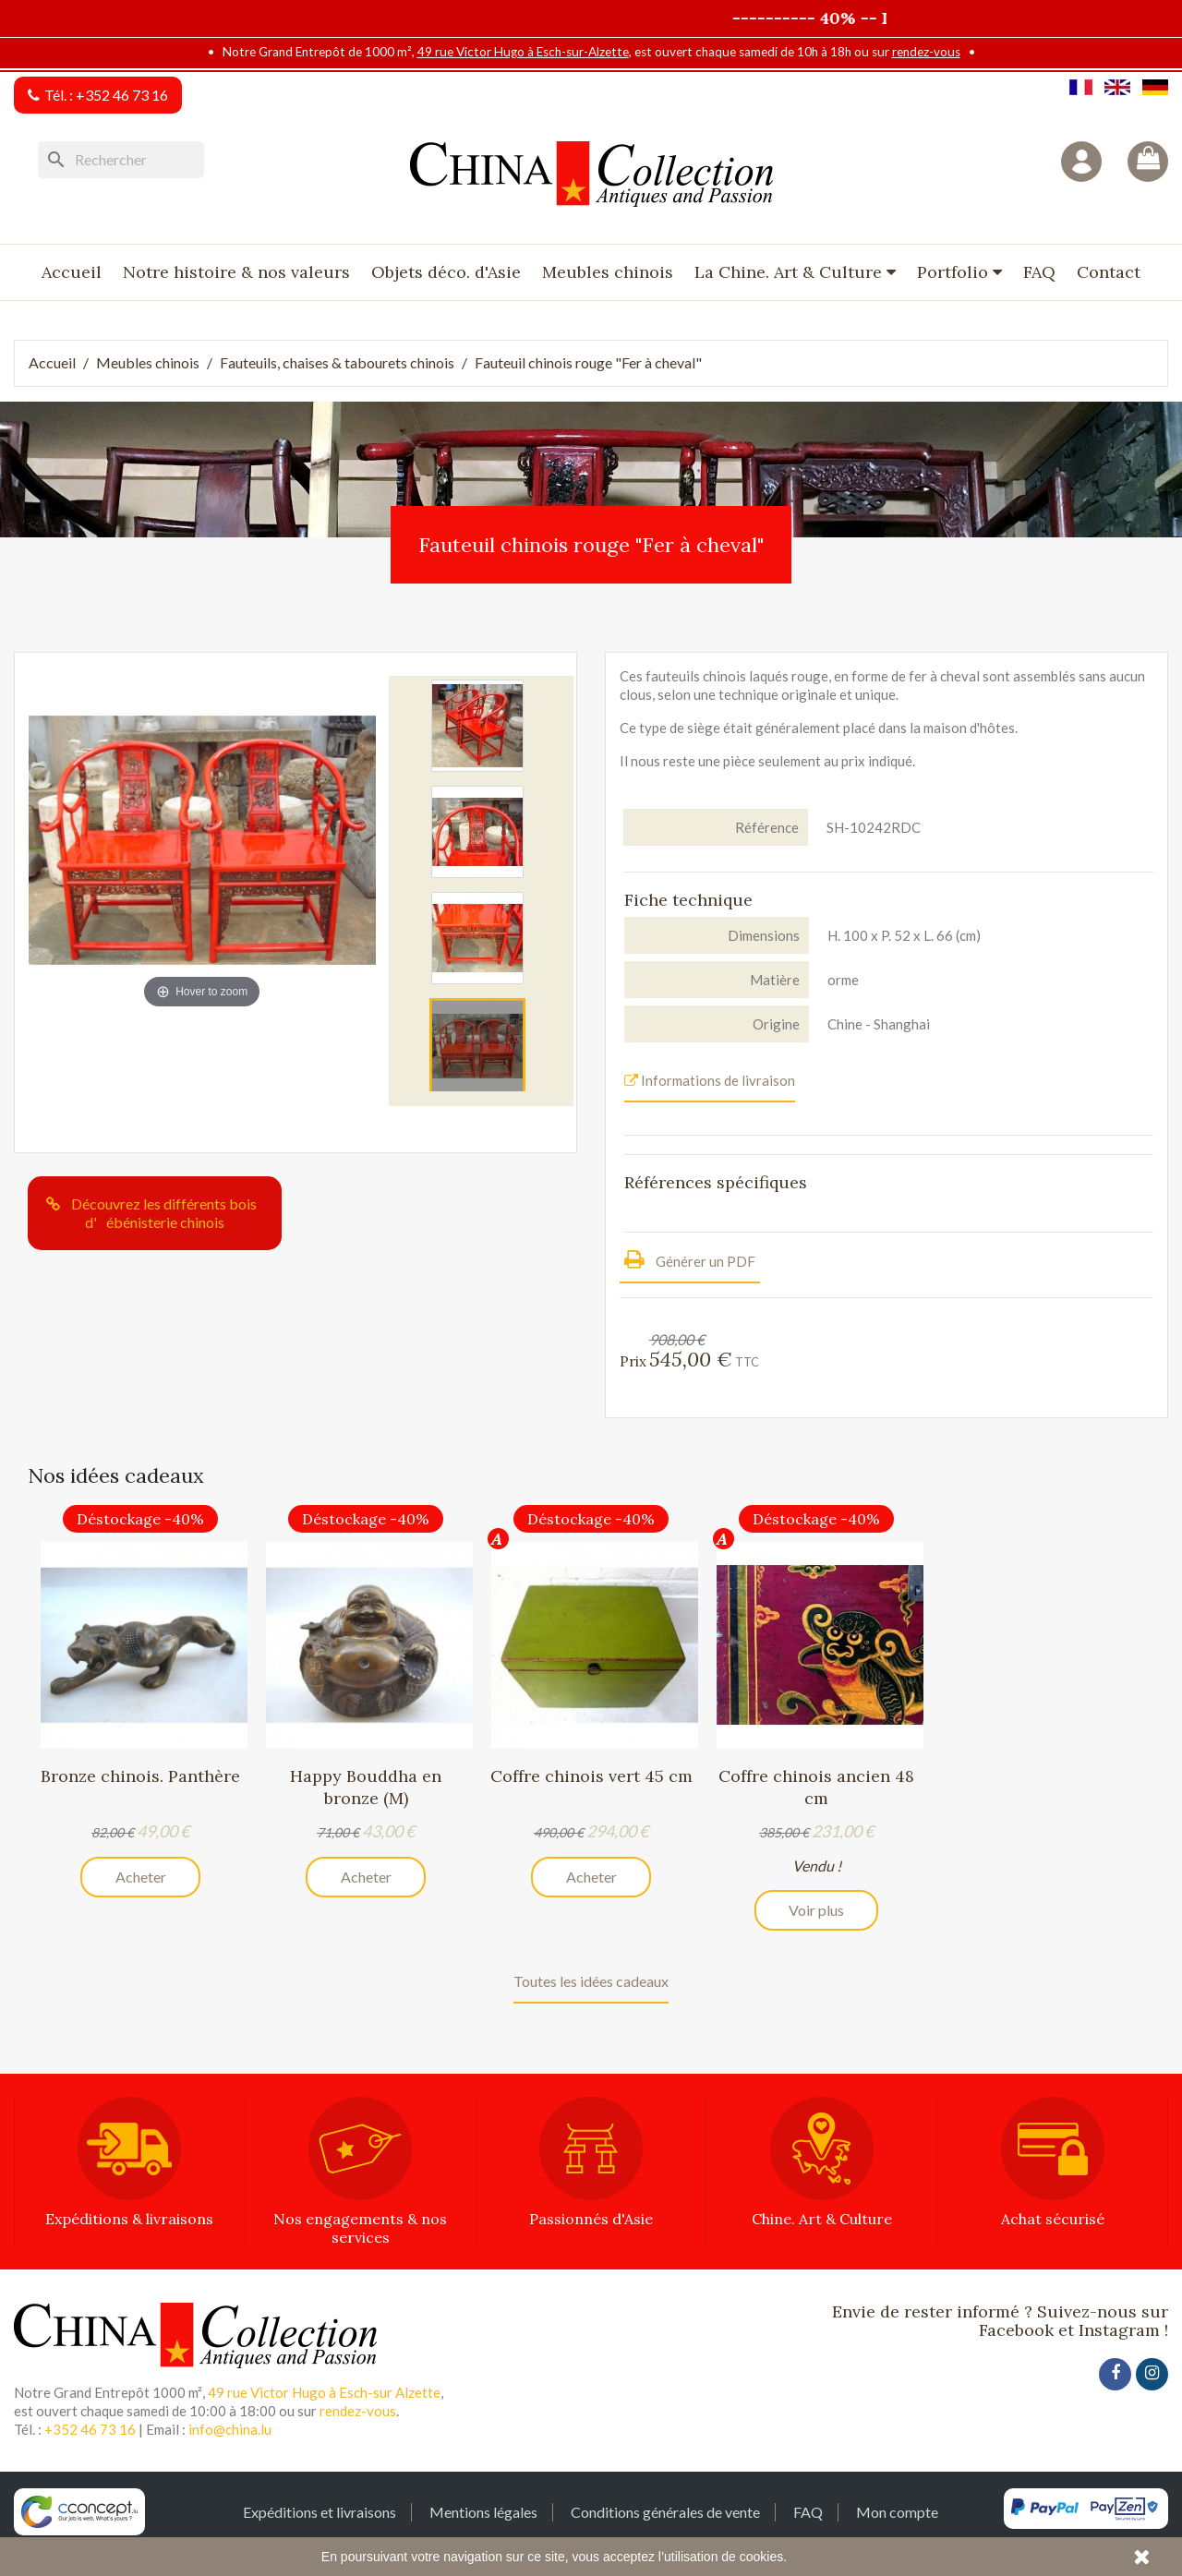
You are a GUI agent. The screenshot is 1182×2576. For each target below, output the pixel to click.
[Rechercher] (121, 159)
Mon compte (897, 2512)
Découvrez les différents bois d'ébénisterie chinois (164, 1213)
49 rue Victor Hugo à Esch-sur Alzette (324, 2392)
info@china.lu (229, 2429)
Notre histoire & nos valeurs (236, 272)
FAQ (1039, 272)
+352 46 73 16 (122, 94)
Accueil (72, 272)
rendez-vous (926, 51)
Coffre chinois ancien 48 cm (816, 1787)
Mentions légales (483, 2512)
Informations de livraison (709, 1080)
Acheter (140, 1876)
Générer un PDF (689, 1259)
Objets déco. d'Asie (446, 272)
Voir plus (816, 1910)
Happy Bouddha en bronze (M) (365, 1787)
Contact (1108, 272)
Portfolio (955, 272)
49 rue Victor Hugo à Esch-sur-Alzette (523, 51)
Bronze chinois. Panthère (140, 1776)
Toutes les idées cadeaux (591, 1981)
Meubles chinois (607, 272)
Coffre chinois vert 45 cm (591, 1776)
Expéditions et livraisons (319, 2512)
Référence (767, 827)
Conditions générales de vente (665, 2512)
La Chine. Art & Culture (790, 272)
